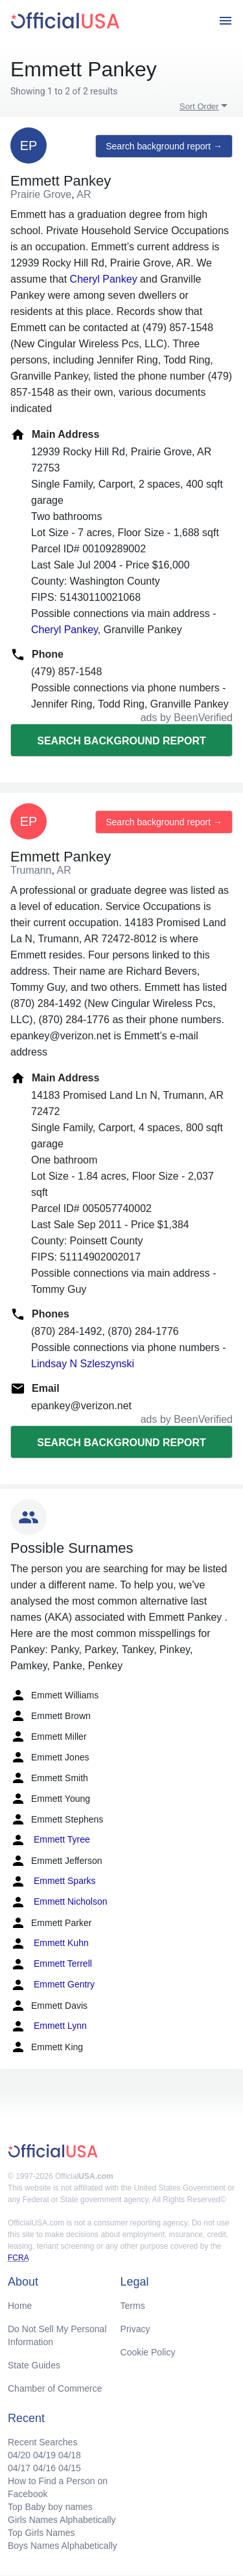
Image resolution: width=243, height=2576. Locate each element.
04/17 (19, 2468)
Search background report (121, 740)
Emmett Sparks (53, 1881)
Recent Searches (42, 2442)
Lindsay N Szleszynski (82, 1363)
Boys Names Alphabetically (62, 2545)
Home (20, 2305)
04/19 (44, 2455)
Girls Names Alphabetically (62, 2520)
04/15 (69, 2468)
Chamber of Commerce (55, 2388)
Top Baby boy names (50, 2507)
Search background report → (164, 146)
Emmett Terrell (51, 1964)
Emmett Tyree (50, 1840)
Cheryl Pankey (103, 279)
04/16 (44, 2468)
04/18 (69, 2455)
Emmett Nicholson (58, 1902)
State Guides (34, 2365)
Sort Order (199, 106)
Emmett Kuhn (49, 1943)
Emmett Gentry (52, 1985)
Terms (133, 2305)
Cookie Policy (148, 2352)
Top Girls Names (41, 2532)
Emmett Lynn (48, 2026)
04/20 (19, 2455)
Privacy (135, 2329)
